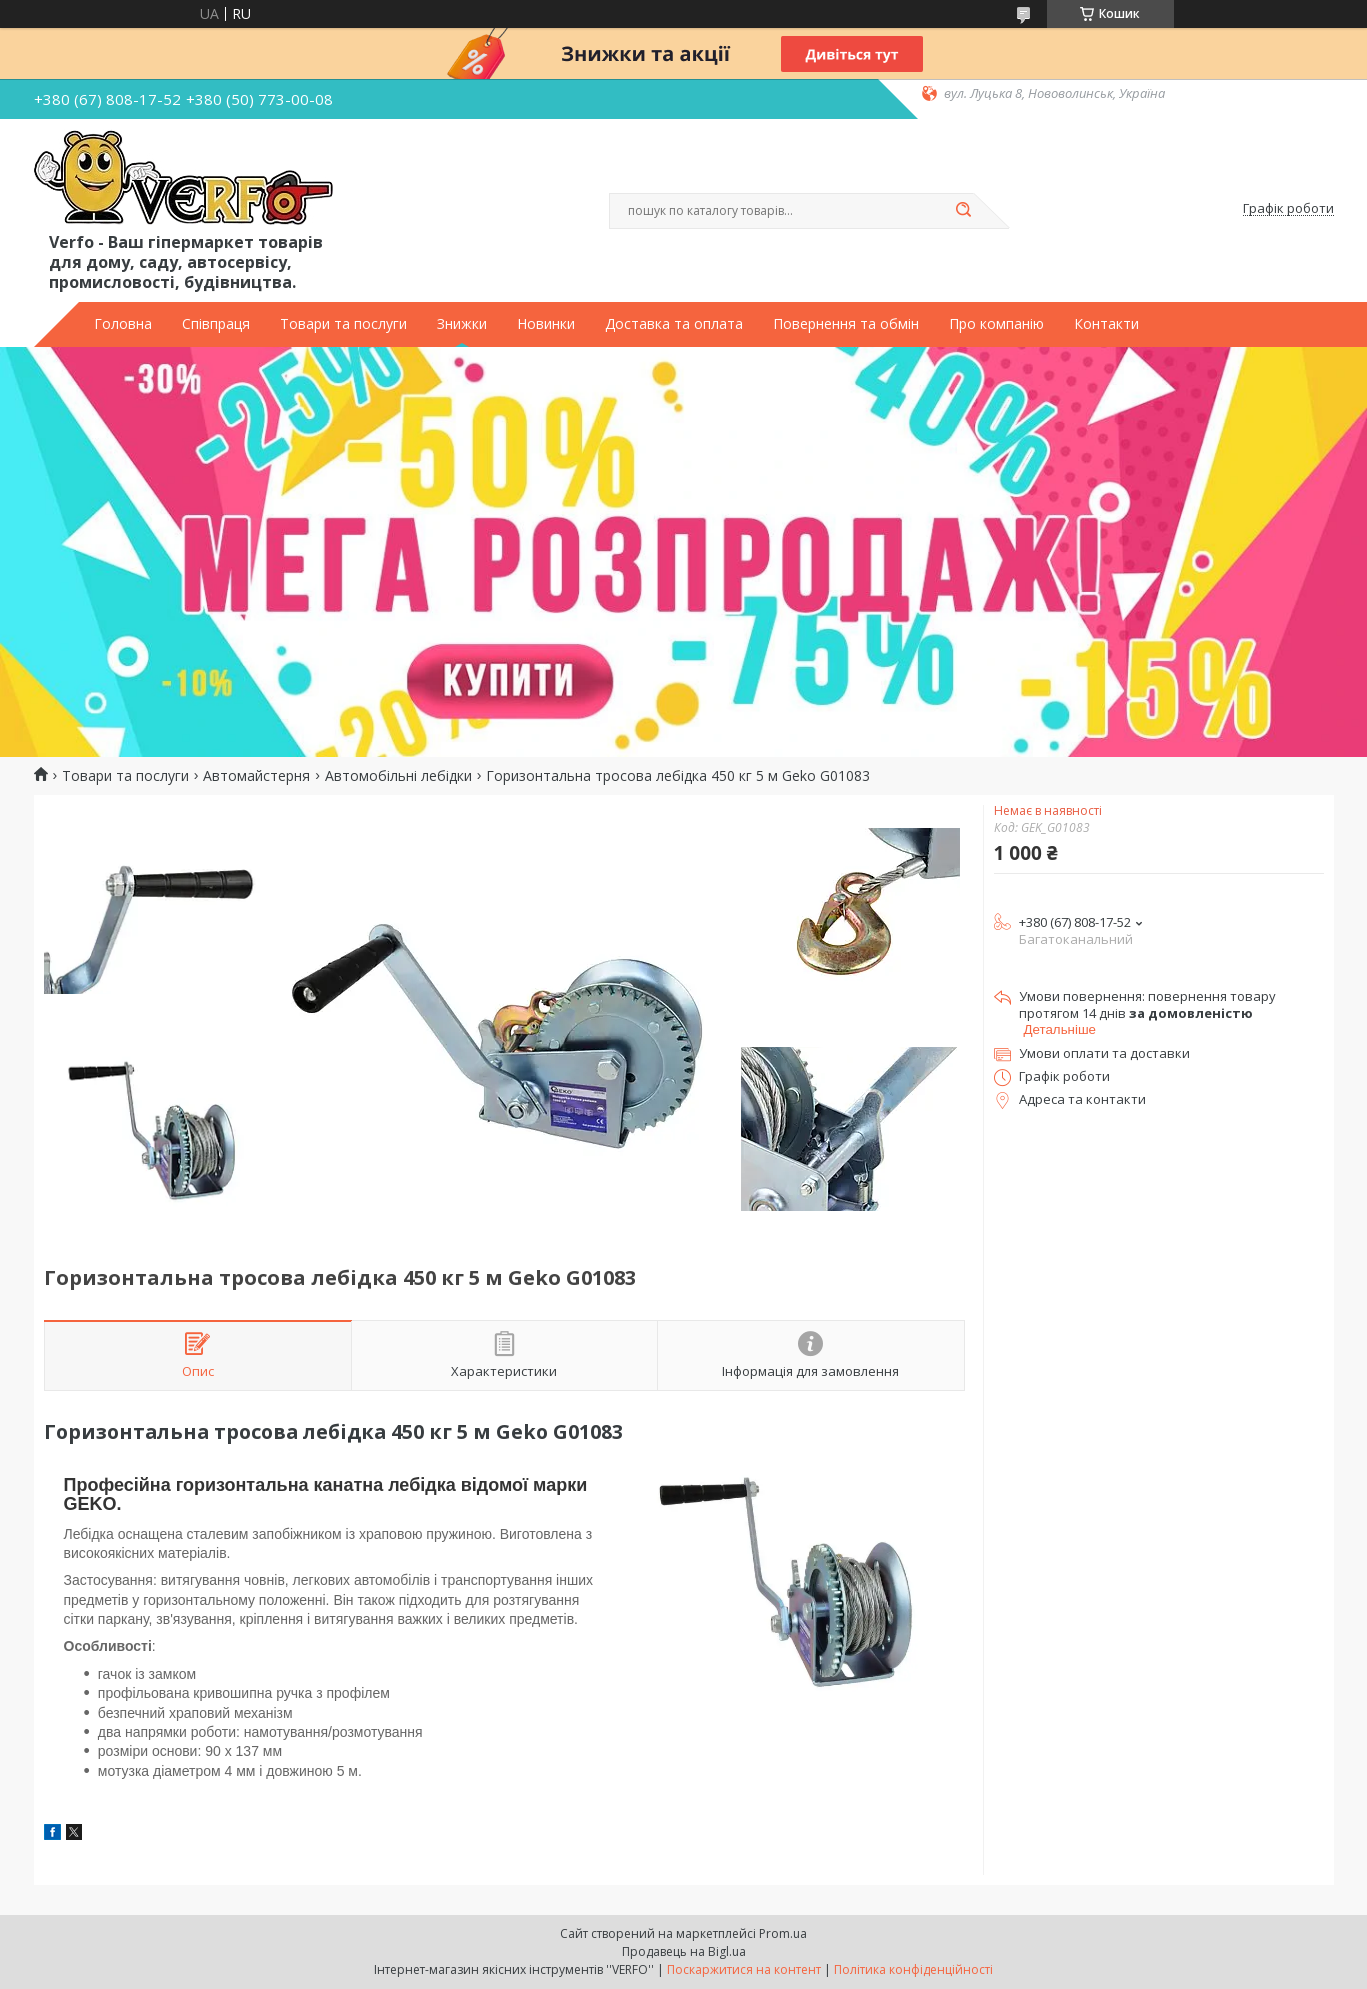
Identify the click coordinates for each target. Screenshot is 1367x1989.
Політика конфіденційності (913, 1969)
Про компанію (996, 324)
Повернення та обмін (846, 324)
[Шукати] (964, 211)
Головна (123, 324)
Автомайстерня (256, 776)
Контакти (1106, 324)
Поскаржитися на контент (744, 1969)
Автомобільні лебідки (398, 776)
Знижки (462, 324)
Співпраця (216, 324)
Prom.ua (783, 1933)
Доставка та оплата (674, 324)
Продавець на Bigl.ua (684, 1951)
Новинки (546, 324)
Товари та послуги (343, 324)
